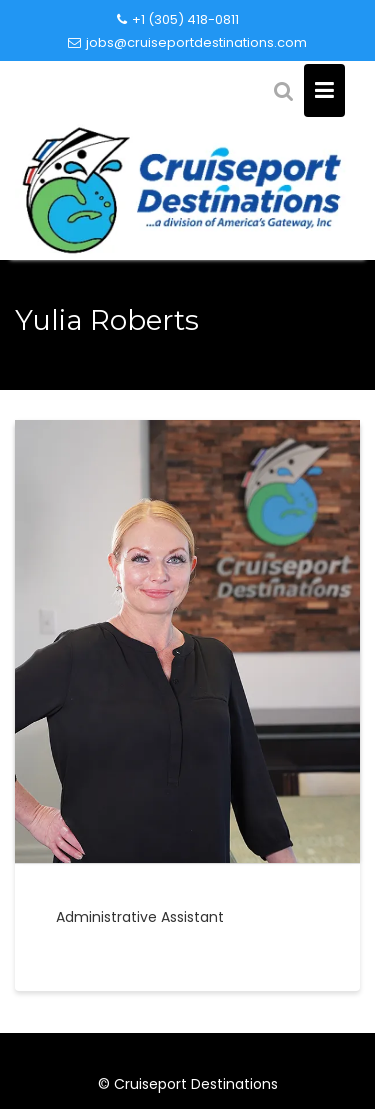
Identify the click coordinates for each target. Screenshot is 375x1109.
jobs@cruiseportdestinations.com (187, 42)
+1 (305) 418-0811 (178, 19)
